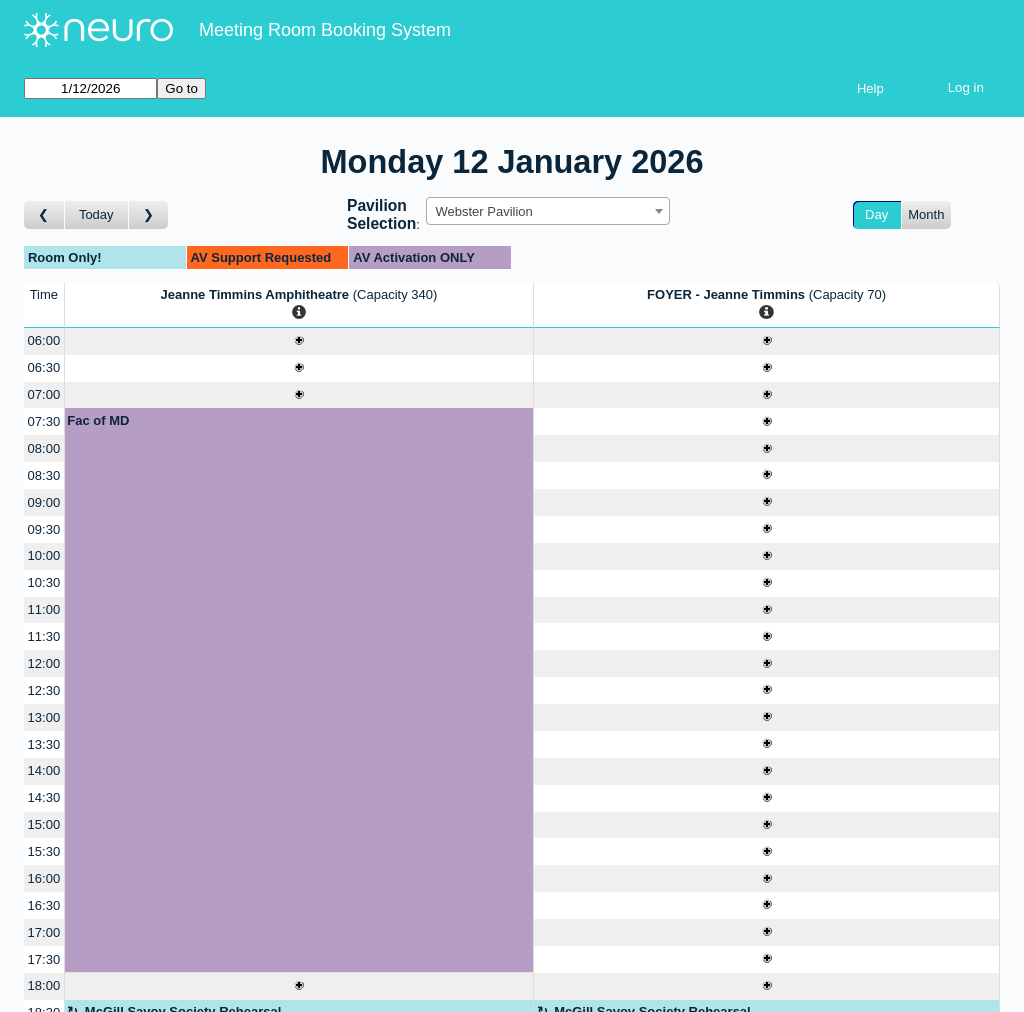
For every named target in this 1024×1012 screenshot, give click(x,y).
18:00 (44, 985)
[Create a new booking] (299, 341)
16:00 (44, 878)
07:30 (44, 421)
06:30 (44, 367)
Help (870, 88)
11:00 (44, 609)
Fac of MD (98, 420)
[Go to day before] (44, 215)
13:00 (44, 717)
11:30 (44, 636)
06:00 (44, 340)
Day (876, 214)
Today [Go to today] (96, 214)
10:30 (44, 582)
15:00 (44, 824)
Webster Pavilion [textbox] (483, 211)
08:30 (44, 475)
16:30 (44, 905)
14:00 (44, 770)
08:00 (44, 448)
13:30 (44, 744)
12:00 (44, 663)
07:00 (44, 394)
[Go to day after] (149, 215)
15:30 (44, 851)
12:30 (44, 690)
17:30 (44, 959)
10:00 (44, 555)
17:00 (44, 932)
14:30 (44, 797)
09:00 (44, 502)
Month (926, 214)
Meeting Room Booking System (325, 30)
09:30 (44, 529)
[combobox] (548, 211)
